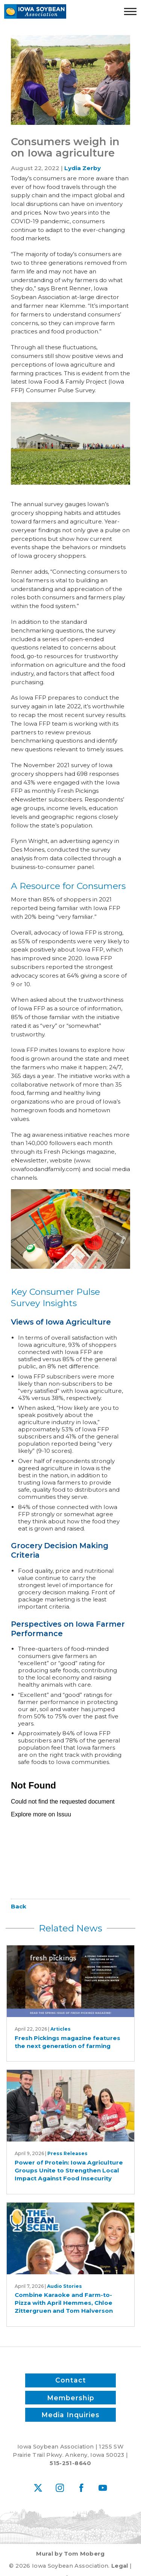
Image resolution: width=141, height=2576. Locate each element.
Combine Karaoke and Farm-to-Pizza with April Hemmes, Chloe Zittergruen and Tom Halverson (64, 2303)
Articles (60, 2029)
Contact (70, 2380)
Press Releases (67, 2153)
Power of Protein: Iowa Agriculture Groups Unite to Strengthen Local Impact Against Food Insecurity (69, 2170)
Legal (119, 2565)
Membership (70, 2397)
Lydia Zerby (82, 168)
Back (18, 1906)
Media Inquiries (70, 2415)
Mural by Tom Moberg (70, 2553)
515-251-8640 (70, 2463)
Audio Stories (64, 2286)
